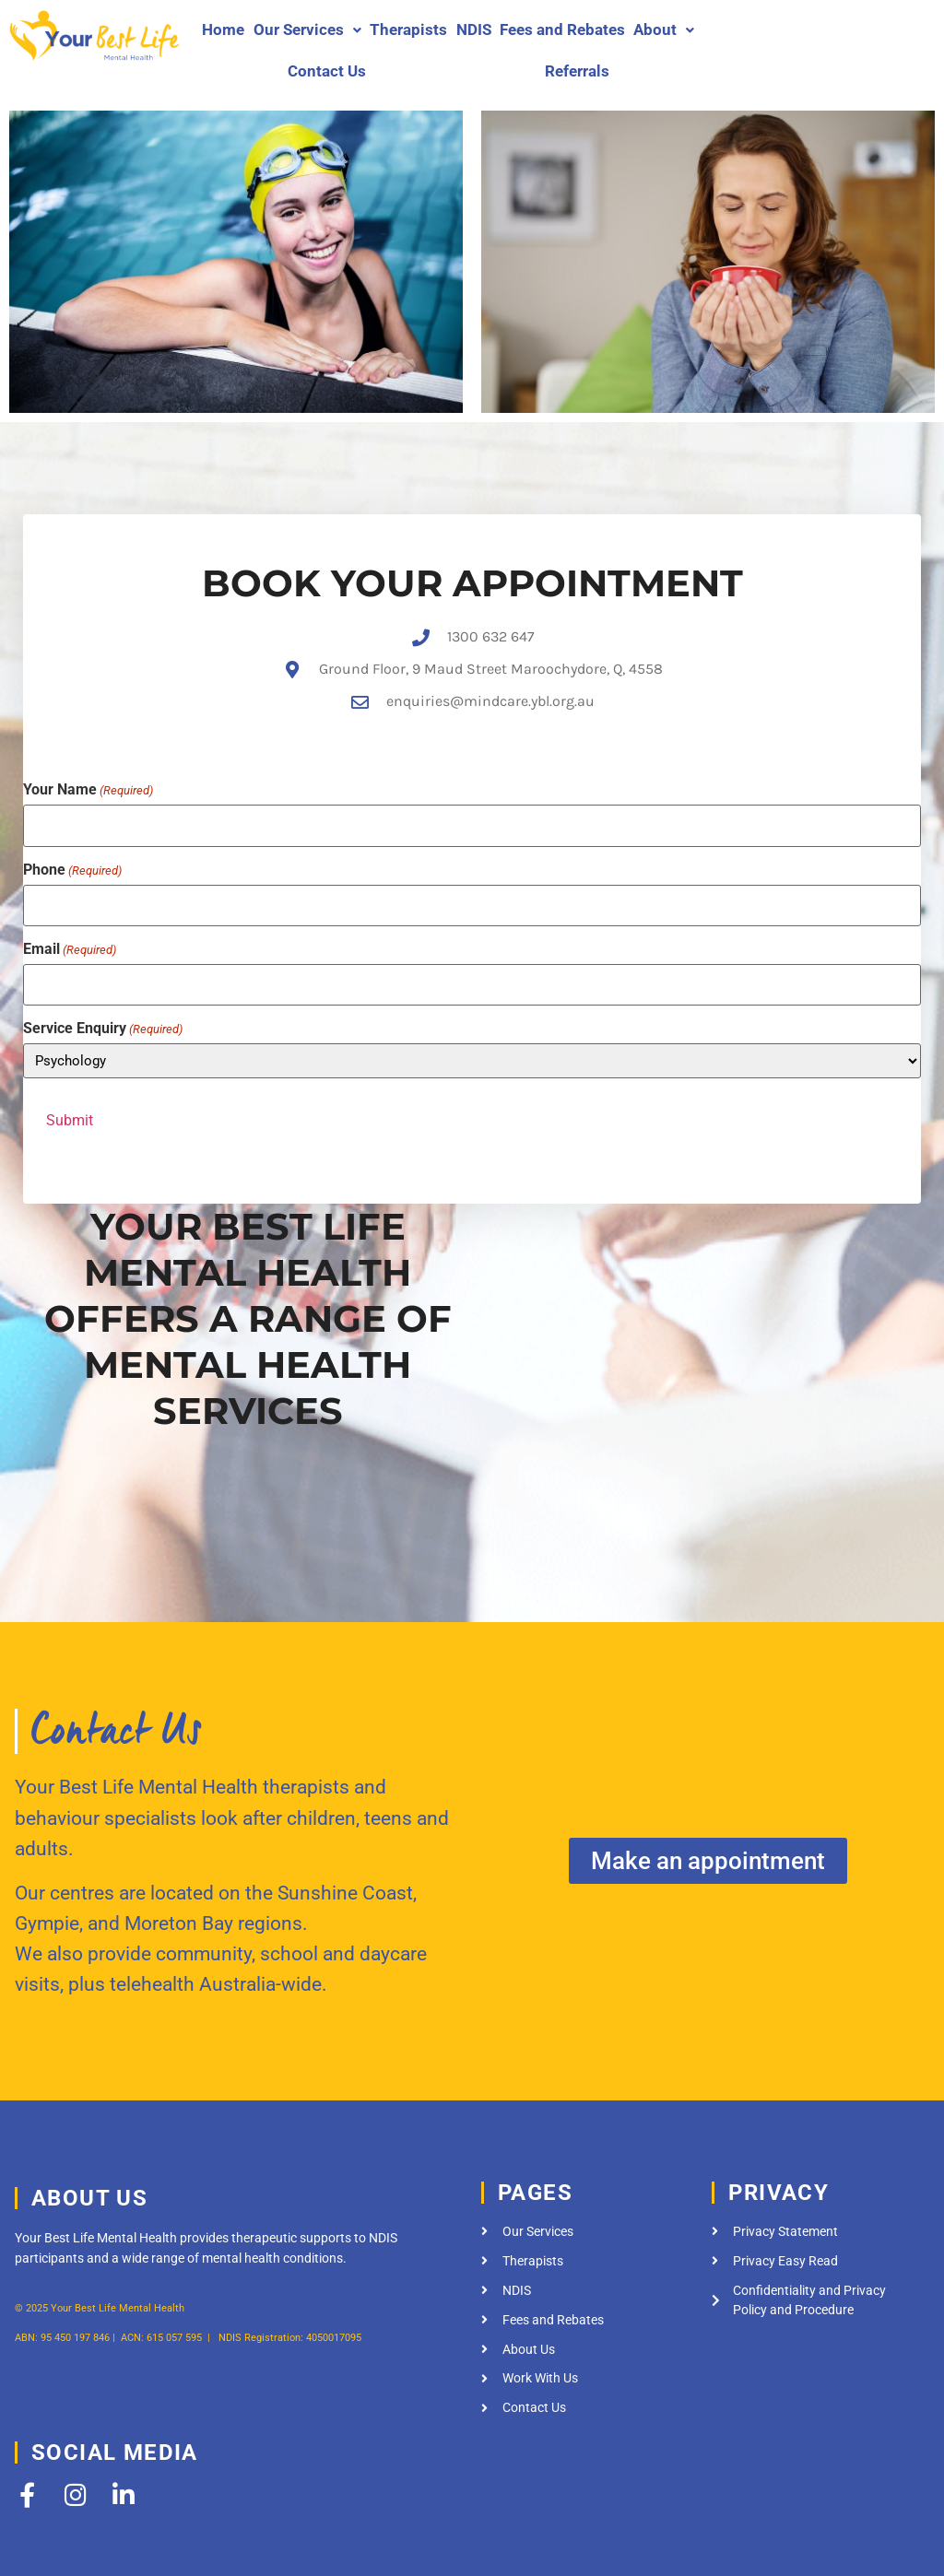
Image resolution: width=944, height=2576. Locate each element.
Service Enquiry (103, 990)
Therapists (408, 29)
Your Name (88, 766)
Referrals (577, 71)
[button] (307, 30)
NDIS (473, 29)
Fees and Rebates (562, 29)
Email (69, 915)
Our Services (307, 29)
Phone (72, 840)
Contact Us (327, 71)
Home (223, 29)
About (663, 29)
